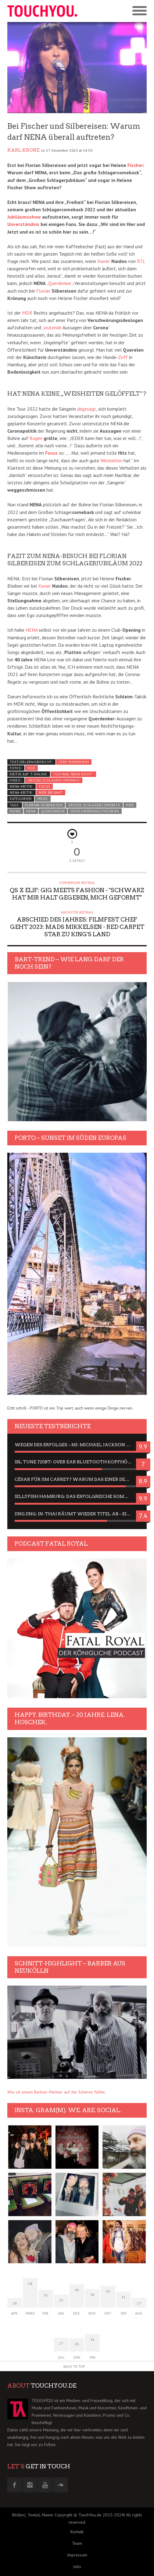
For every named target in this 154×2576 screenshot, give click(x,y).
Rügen (36, 438)
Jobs (77, 2566)
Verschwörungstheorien (94, 811)
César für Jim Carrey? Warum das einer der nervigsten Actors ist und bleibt (77, 1479)
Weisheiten (111, 460)
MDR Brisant (51, 792)
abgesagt (86, 409)
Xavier (103, 261)
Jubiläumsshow (24, 217)
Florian (43, 291)
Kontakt (77, 2531)
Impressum (77, 2555)
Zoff (123, 357)
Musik (15, 811)
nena (31, 811)
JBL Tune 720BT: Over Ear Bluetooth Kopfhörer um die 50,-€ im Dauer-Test (77, 1461)
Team (77, 2543)
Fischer (135, 165)
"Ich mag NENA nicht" (73, 774)
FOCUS (44, 786)
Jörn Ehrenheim (74, 762)
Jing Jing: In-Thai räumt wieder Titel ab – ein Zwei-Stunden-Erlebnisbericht (77, 1513)
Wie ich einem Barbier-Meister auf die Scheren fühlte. (56, 2092)
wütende (53, 327)
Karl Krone (23, 150)
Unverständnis (23, 224)
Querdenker (59, 283)
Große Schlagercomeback (54, 780)
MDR (27, 313)
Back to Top (74, 2366)
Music (43, 798)
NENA (32, 630)
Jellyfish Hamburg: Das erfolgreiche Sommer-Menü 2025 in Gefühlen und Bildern (77, 1496)
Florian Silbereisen (44, 805)
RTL (141, 261)
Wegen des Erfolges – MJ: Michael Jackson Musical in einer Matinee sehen (77, 1444)
